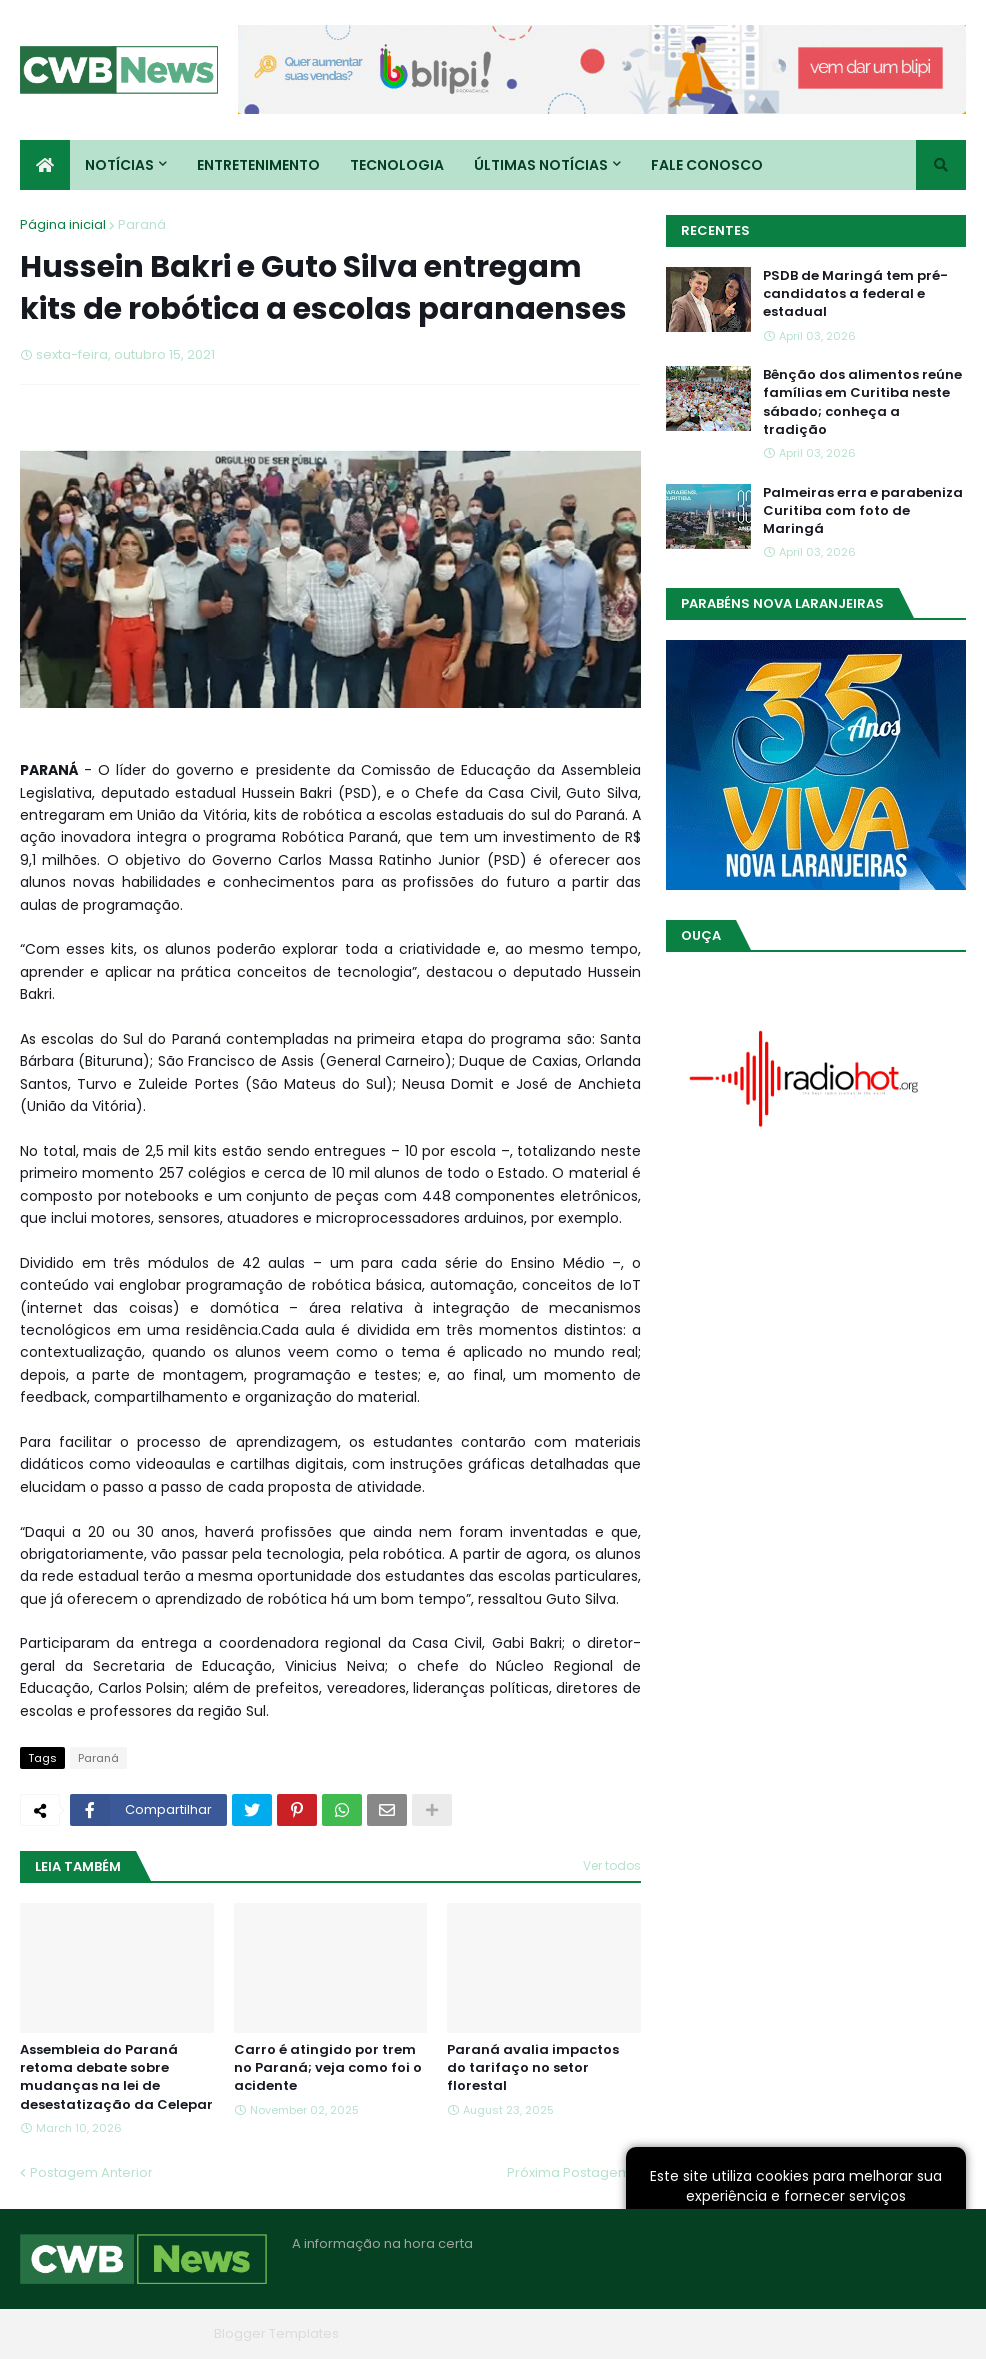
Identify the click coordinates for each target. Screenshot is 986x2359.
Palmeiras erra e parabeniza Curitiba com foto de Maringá (863, 511)
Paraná (142, 224)
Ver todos (612, 1865)
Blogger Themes (151, 2333)
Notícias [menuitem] (119, 165)
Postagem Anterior (91, 2172)
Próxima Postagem (569, 2172)
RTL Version (929, 2333)
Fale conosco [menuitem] (707, 165)
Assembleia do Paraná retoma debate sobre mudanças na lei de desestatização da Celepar (116, 2077)
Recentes (715, 230)
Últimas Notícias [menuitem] (541, 165)
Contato (844, 2333)
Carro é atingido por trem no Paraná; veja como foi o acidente (328, 2068)
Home (664, 2333)
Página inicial (63, 224)
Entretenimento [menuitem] (258, 165)
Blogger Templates (276, 2333)
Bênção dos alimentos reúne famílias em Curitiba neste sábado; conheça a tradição (862, 402)
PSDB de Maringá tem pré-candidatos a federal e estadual (855, 294)
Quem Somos (751, 2333)
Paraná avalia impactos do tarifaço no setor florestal (533, 2068)
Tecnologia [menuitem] (397, 165)
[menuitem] (45, 165)
